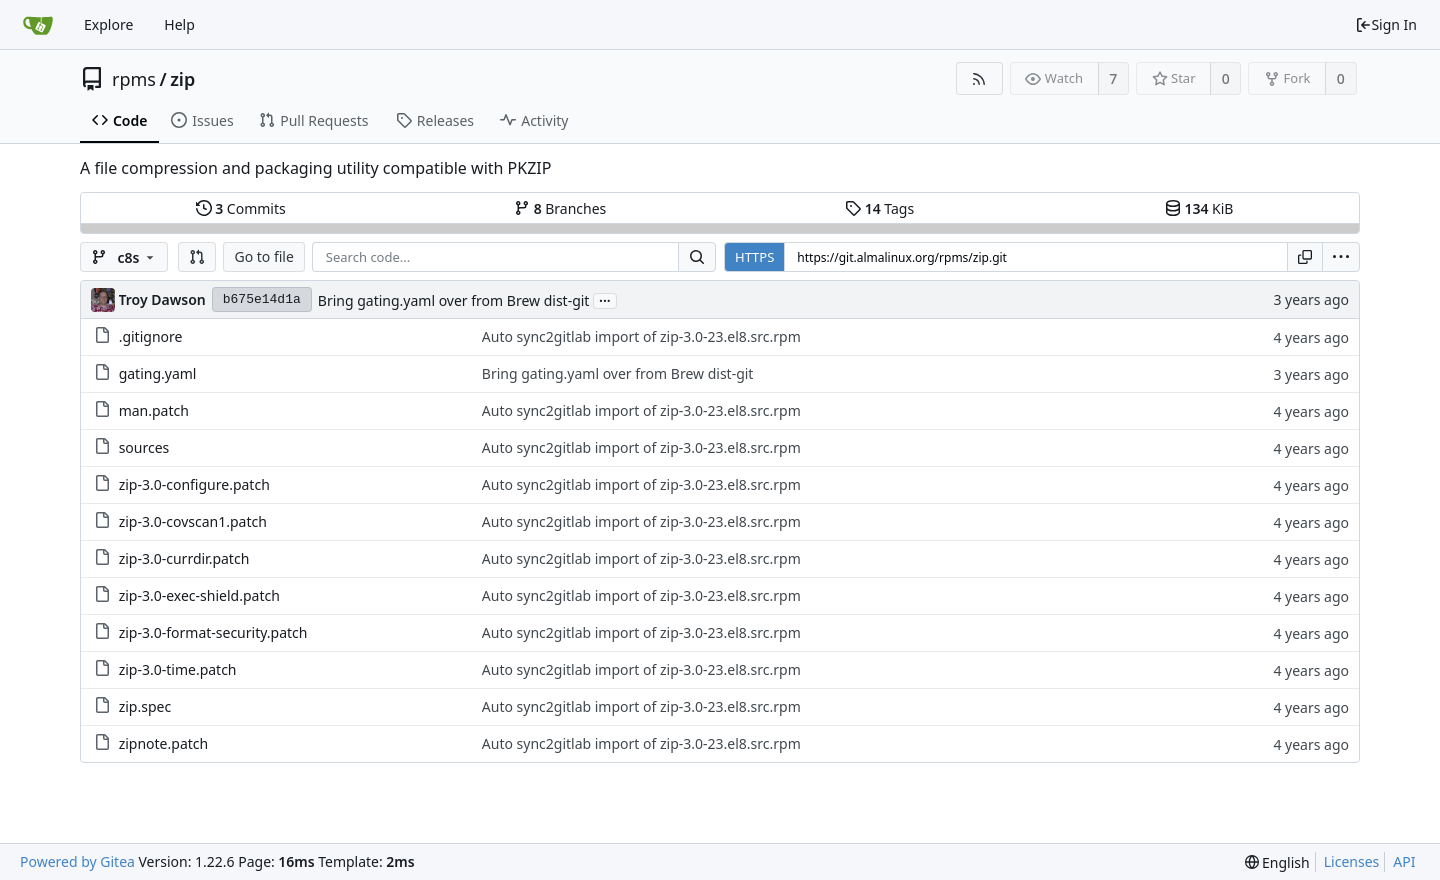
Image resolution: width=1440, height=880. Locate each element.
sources (144, 447)
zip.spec (145, 706)
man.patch (154, 410)
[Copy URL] (1305, 257)
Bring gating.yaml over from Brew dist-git (454, 300)
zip (182, 79)
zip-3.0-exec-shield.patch (199, 595)
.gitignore (151, 336)
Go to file (263, 256)
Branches (560, 208)
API (1404, 861)
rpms (134, 79)
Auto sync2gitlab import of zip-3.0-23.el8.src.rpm (641, 336)
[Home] (38, 25)
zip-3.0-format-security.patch (213, 632)
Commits (241, 208)
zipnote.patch (164, 743)
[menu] (1341, 257)
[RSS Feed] (979, 78)
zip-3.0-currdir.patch (184, 558)
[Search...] (697, 257)
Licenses (1352, 861)
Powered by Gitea (77, 861)
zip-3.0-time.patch (178, 669)
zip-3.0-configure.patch (194, 484)
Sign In (1386, 24)
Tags (879, 208)
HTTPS (754, 257)
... (605, 299)
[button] (197, 257)
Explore (108, 24)
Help (179, 24)
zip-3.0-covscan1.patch (193, 521)
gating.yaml (158, 373)
